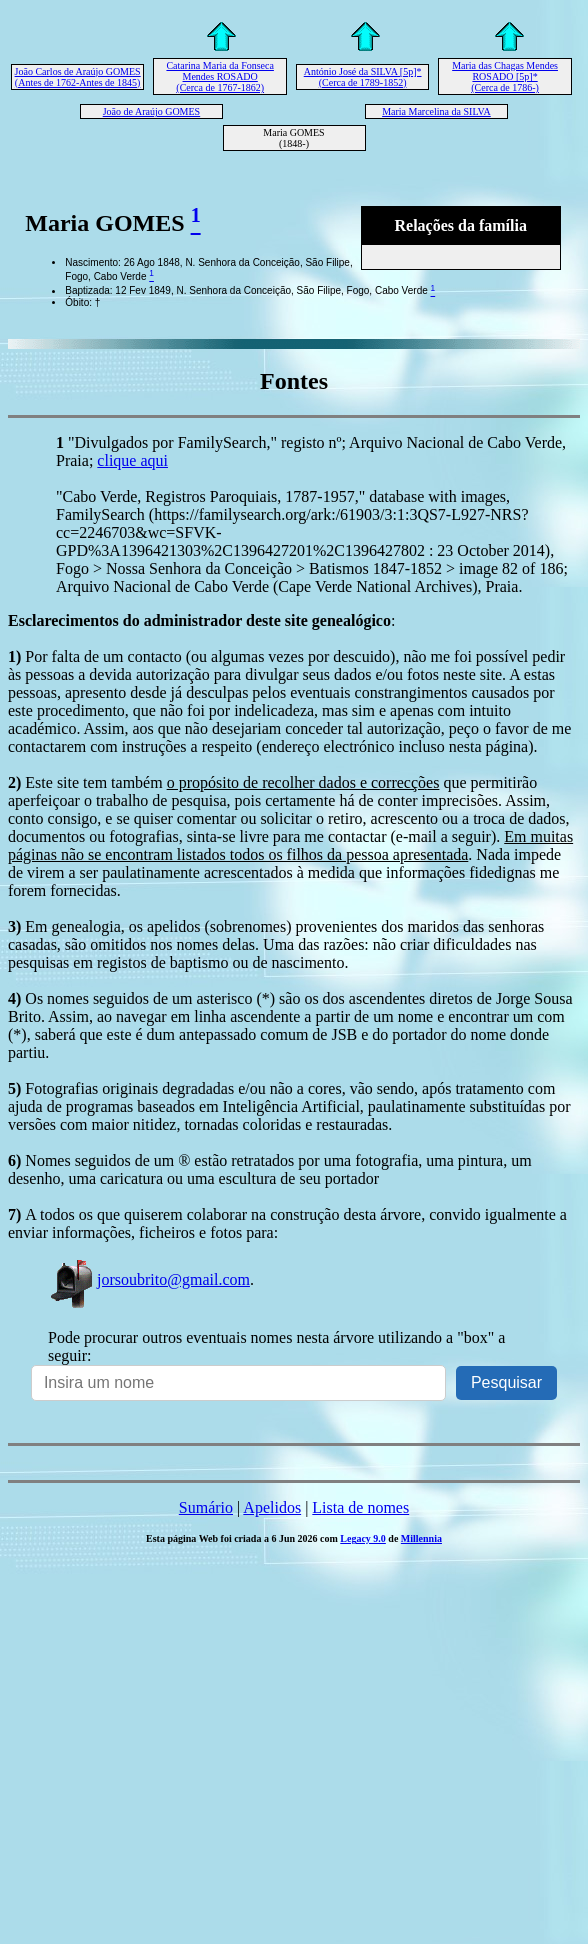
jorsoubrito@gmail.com (149, 1279)
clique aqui (132, 460)
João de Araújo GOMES (152, 111)
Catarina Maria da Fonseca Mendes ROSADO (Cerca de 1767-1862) (219, 76)
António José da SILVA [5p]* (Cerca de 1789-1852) (363, 77)
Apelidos (272, 1507)
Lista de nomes (360, 1507)
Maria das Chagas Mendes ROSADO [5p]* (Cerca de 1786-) (505, 76)
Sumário (206, 1507)
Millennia (421, 1538)
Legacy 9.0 (363, 1538)
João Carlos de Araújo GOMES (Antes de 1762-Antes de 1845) (78, 77)
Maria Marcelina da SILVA (436, 111)
